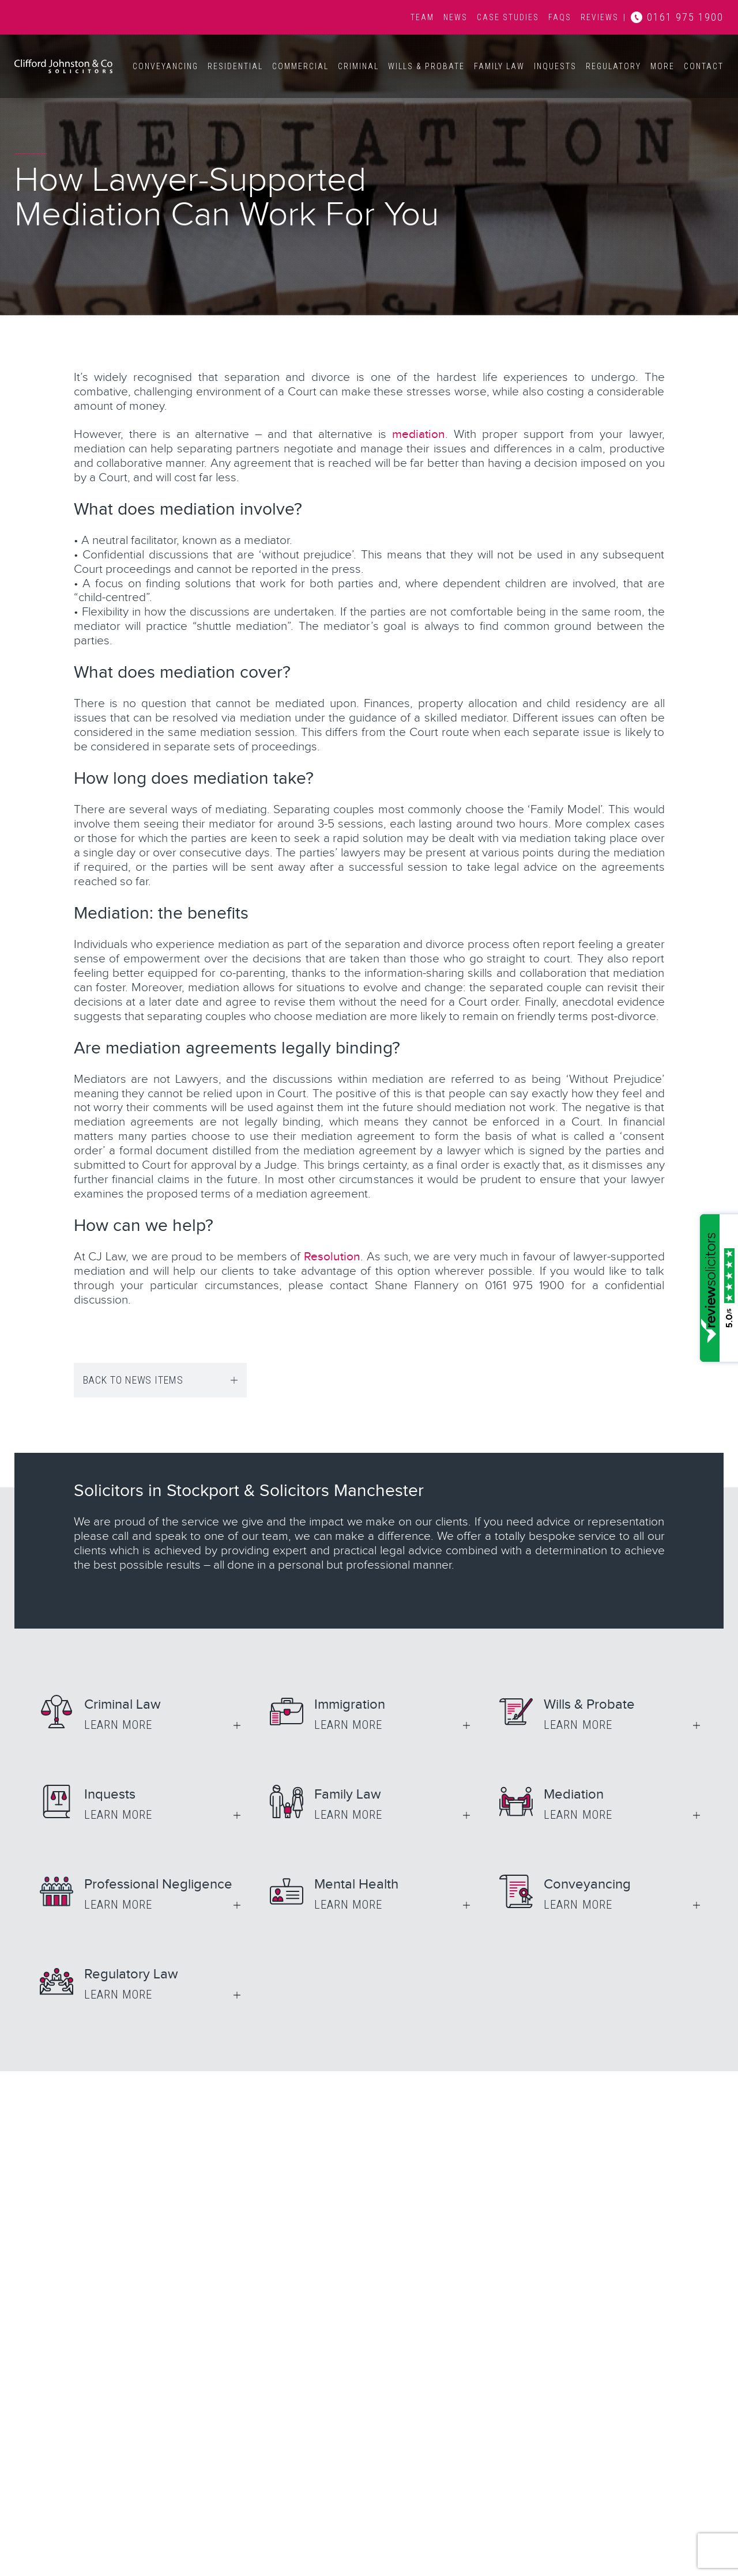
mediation (418, 434)
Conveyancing (165, 66)
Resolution (332, 1256)
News (455, 17)
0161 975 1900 (685, 17)
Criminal (358, 66)
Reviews (600, 17)
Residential (235, 66)
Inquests (555, 66)
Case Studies (508, 17)
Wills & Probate (426, 66)
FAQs (559, 17)
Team (422, 17)
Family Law (499, 66)
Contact (704, 66)
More (662, 66)
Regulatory (613, 66)
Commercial (300, 66)
